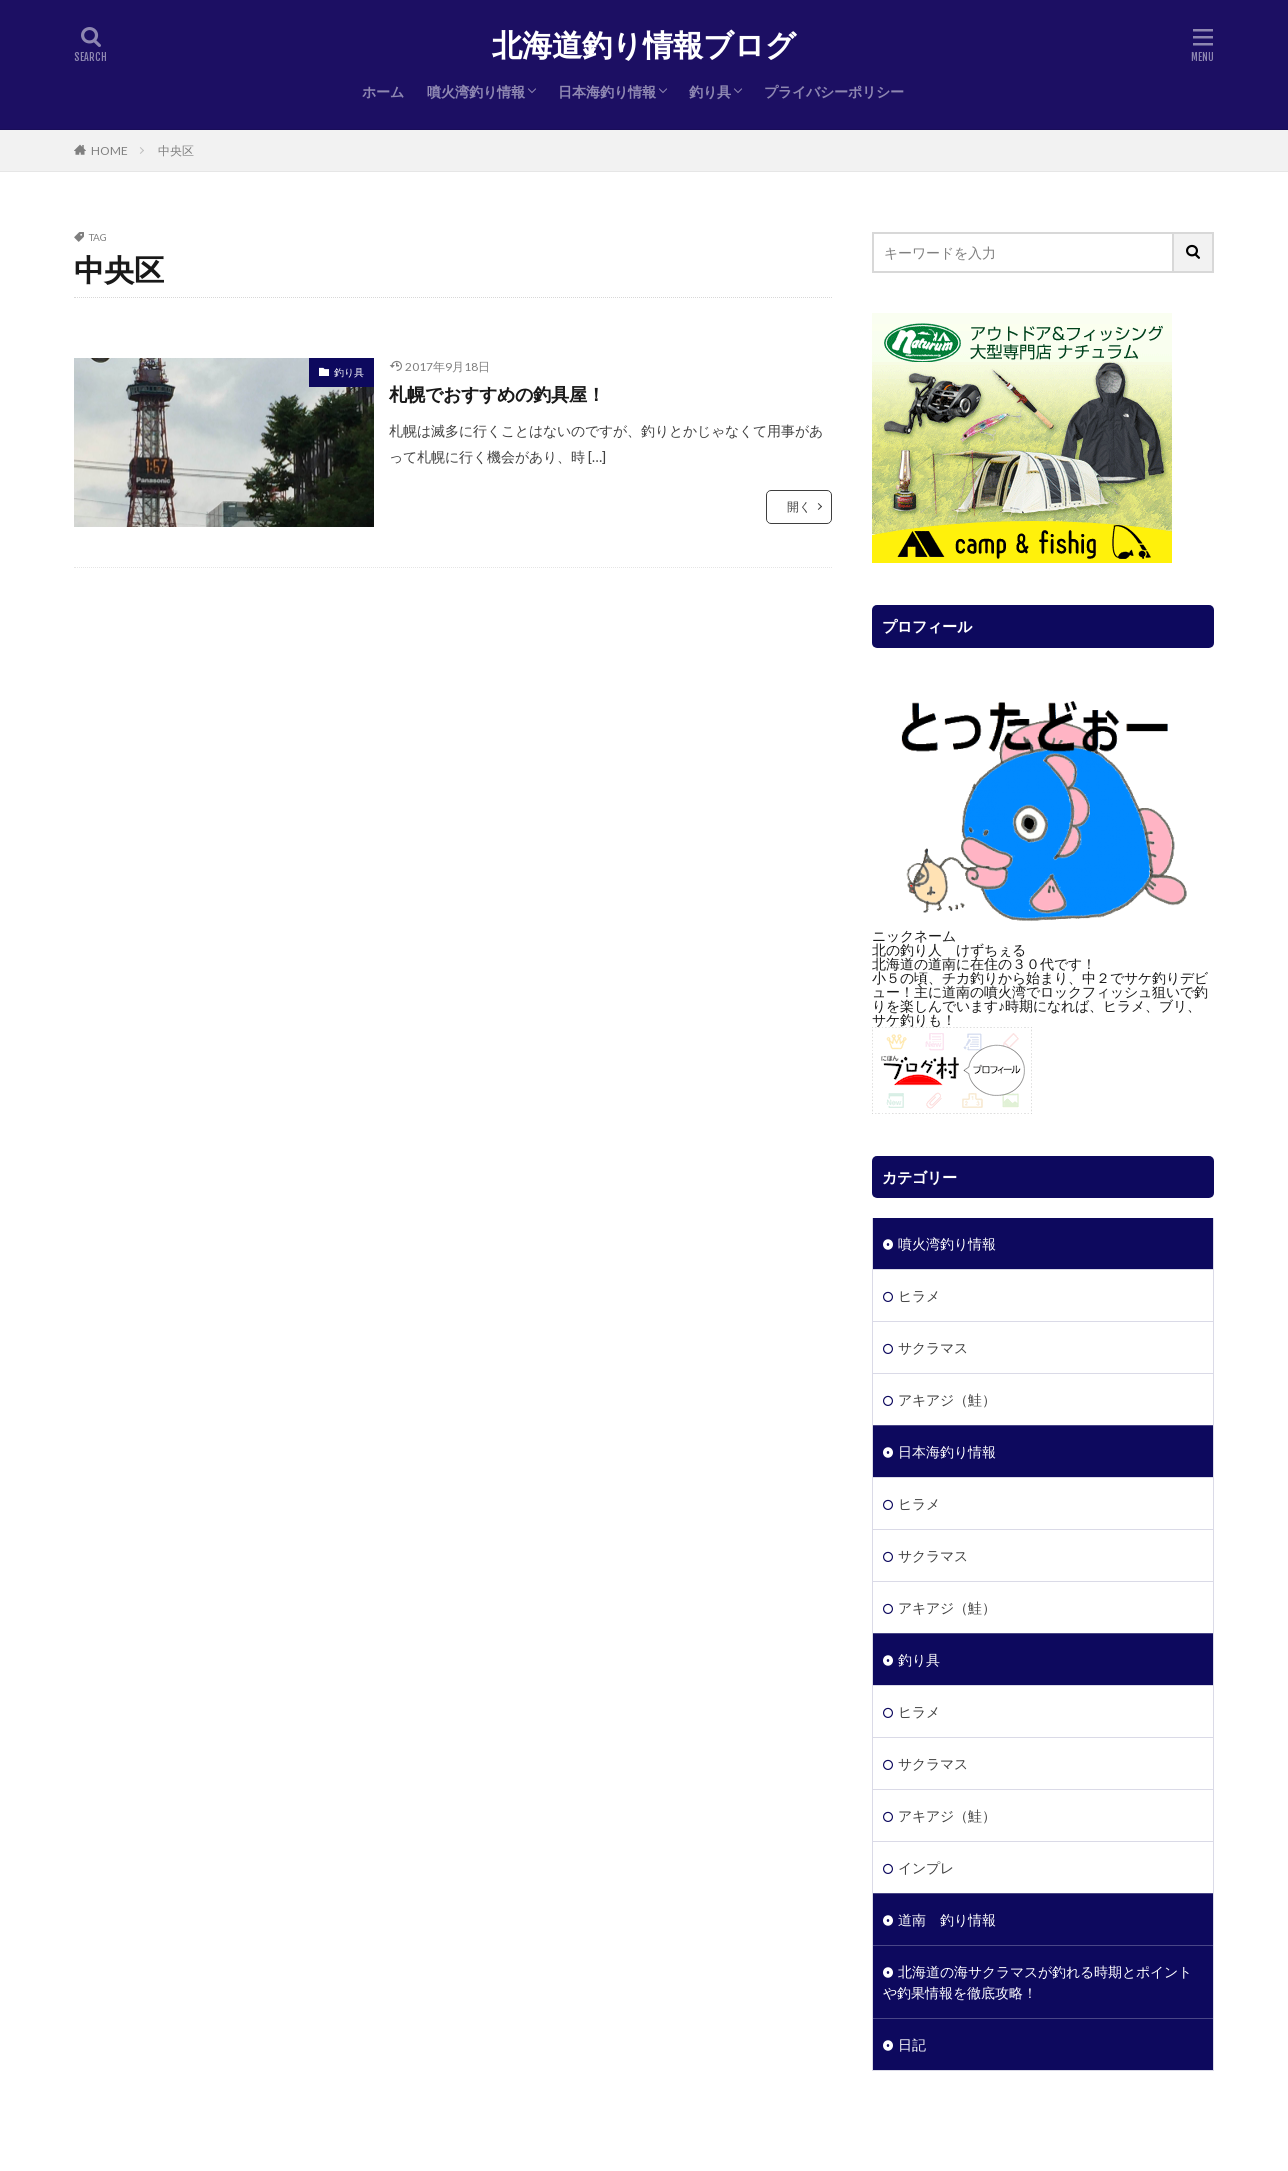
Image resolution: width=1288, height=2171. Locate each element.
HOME (109, 150)
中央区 (176, 150)
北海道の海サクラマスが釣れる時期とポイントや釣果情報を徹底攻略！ (1037, 1982)
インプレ (926, 1867)
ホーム (383, 91)
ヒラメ (919, 1295)
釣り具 (710, 91)
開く (799, 506)
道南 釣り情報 (947, 1919)
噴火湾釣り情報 (476, 91)
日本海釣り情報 (607, 91)
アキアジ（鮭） (947, 1399)
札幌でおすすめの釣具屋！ (497, 394)
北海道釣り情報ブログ (644, 45)
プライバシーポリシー (834, 91)
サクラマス (933, 1347)
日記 (912, 2044)
